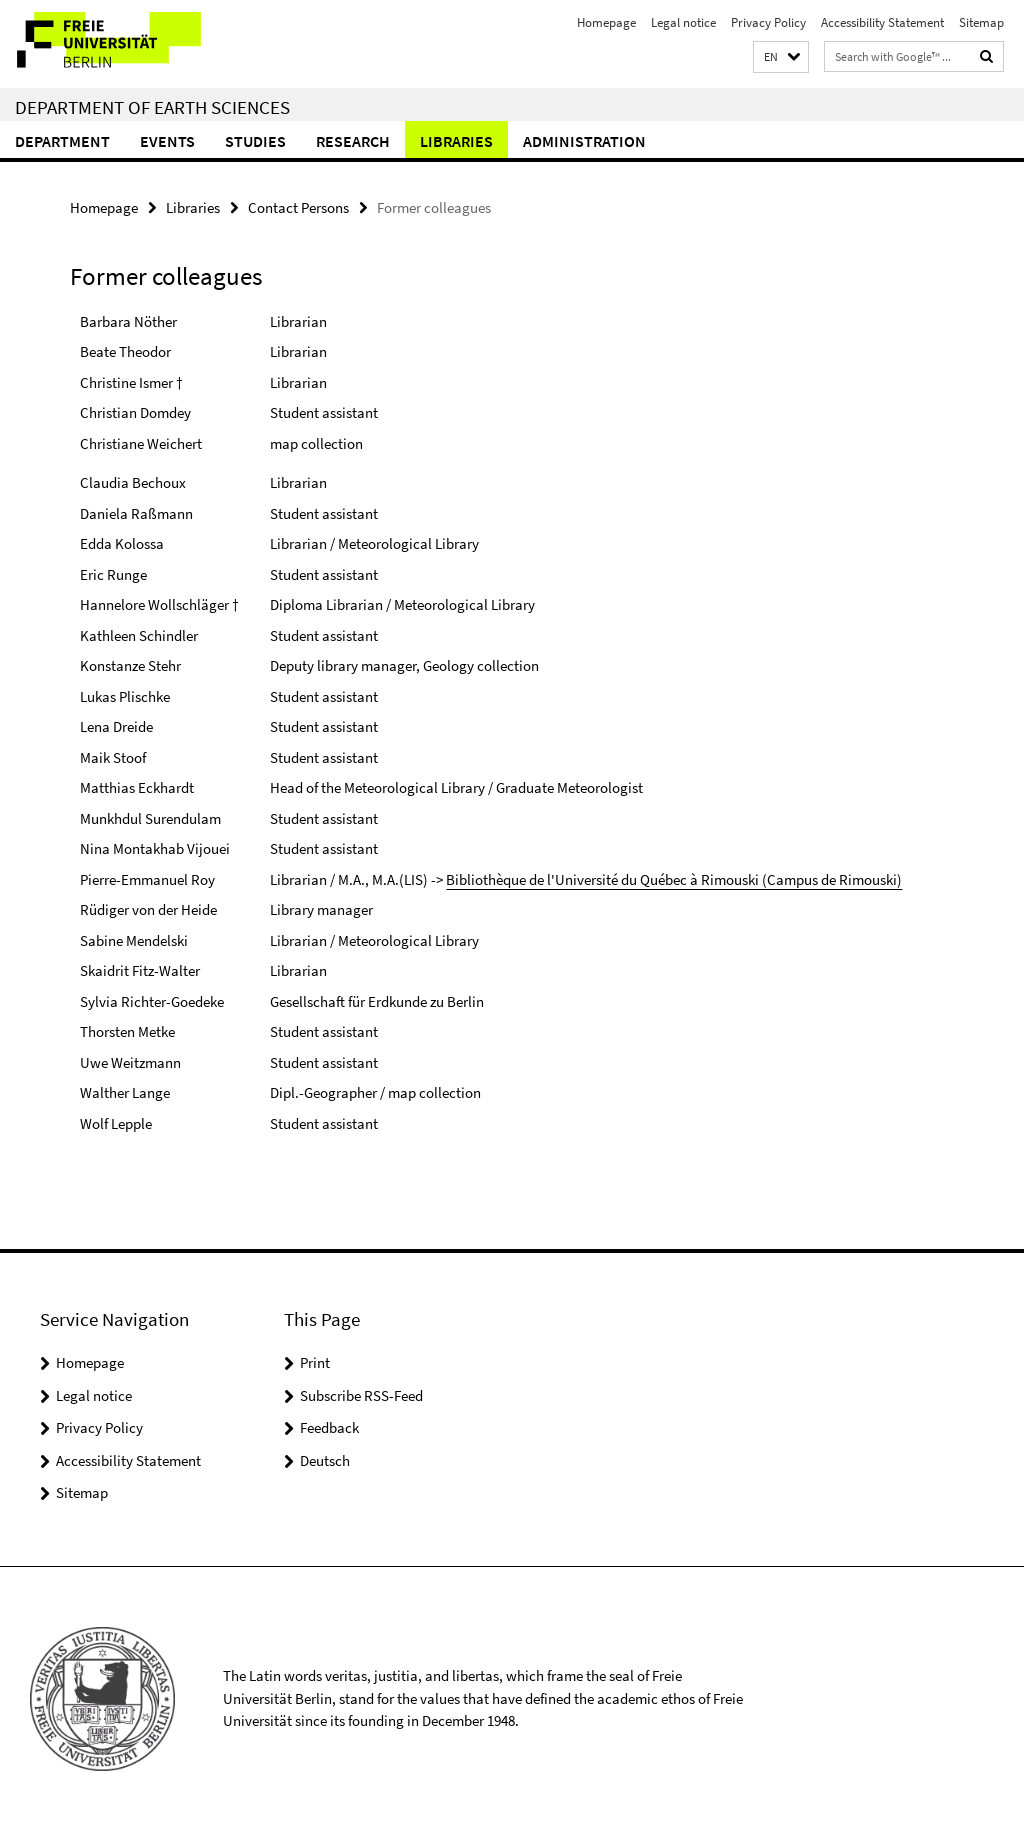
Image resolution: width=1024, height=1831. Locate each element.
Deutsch (325, 1460)
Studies (255, 141)
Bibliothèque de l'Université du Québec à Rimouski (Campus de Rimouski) (674, 879)
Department (62, 141)
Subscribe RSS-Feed (361, 1395)
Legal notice (683, 22)
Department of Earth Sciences (152, 107)
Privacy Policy (768, 22)
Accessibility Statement (882, 22)
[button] (781, 57)
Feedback (329, 1427)
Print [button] (315, 1362)
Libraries (456, 141)
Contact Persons (298, 207)
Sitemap (981, 22)
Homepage (606, 22)
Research (353, 141)
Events (167, 141)
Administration (584, 141)
